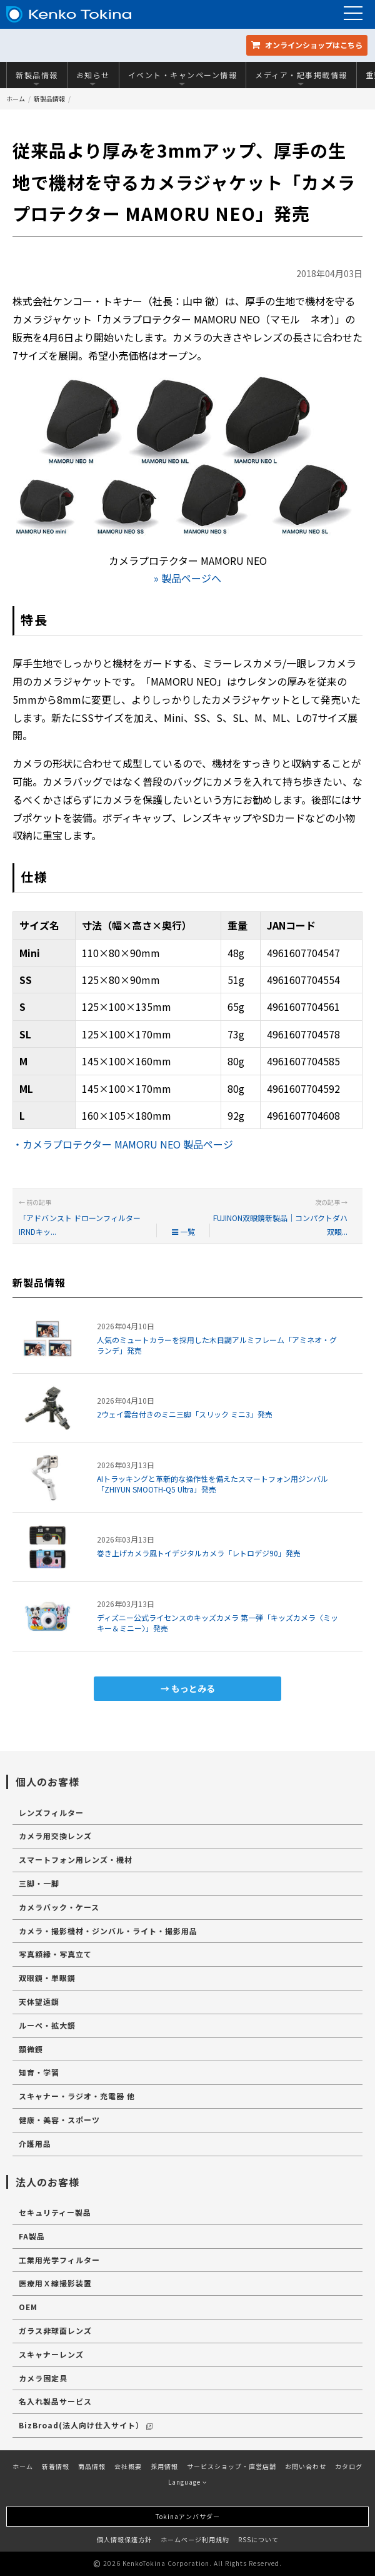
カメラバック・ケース (59, 1907)
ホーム (15, 98)
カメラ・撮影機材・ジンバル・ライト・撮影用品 (108, 1930)
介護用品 (35, 2143)
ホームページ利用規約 (195, 2539)
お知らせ (93, 78)
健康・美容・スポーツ (59, 2119)
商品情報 (92, 2466)
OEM (28, 2306)
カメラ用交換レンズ (55, 1835)
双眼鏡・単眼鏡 (47, 1977)
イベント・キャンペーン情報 (183, 78)
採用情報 (164, 2466)
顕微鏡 (31, 2049)
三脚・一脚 (39, 1883)
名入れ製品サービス (55, 2401)
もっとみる (193, 1688)
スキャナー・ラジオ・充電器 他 (77, 2096)
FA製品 (32, 2236)
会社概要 (128, 2466)
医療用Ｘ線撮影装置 (55, 2283)
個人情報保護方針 (124, 2539)
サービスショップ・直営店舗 (231, 2466)
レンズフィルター (51, 1812)
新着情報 (55, 2466)
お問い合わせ (305, 2466)
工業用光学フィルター (59, 2259)
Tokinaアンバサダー (188, 2516)
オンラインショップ (306, 44)
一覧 (183, 1231)
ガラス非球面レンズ (55, 2330)
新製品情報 (37, 78)
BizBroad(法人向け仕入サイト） (85, 2425)
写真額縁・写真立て (55, 1954)
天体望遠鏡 (39, 2001)
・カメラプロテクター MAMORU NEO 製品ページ (122, 1144)
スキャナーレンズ (51, 2354)
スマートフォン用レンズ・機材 (75, 1859)
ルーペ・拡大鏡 (47, 2025)
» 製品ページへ (187, 578)
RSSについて (258, 2539)
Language (187, 2482)
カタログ (348, 2466)
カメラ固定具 (43, 2378)
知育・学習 (39, 2072)
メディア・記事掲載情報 (301, 78)
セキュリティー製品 (55, 2212)
